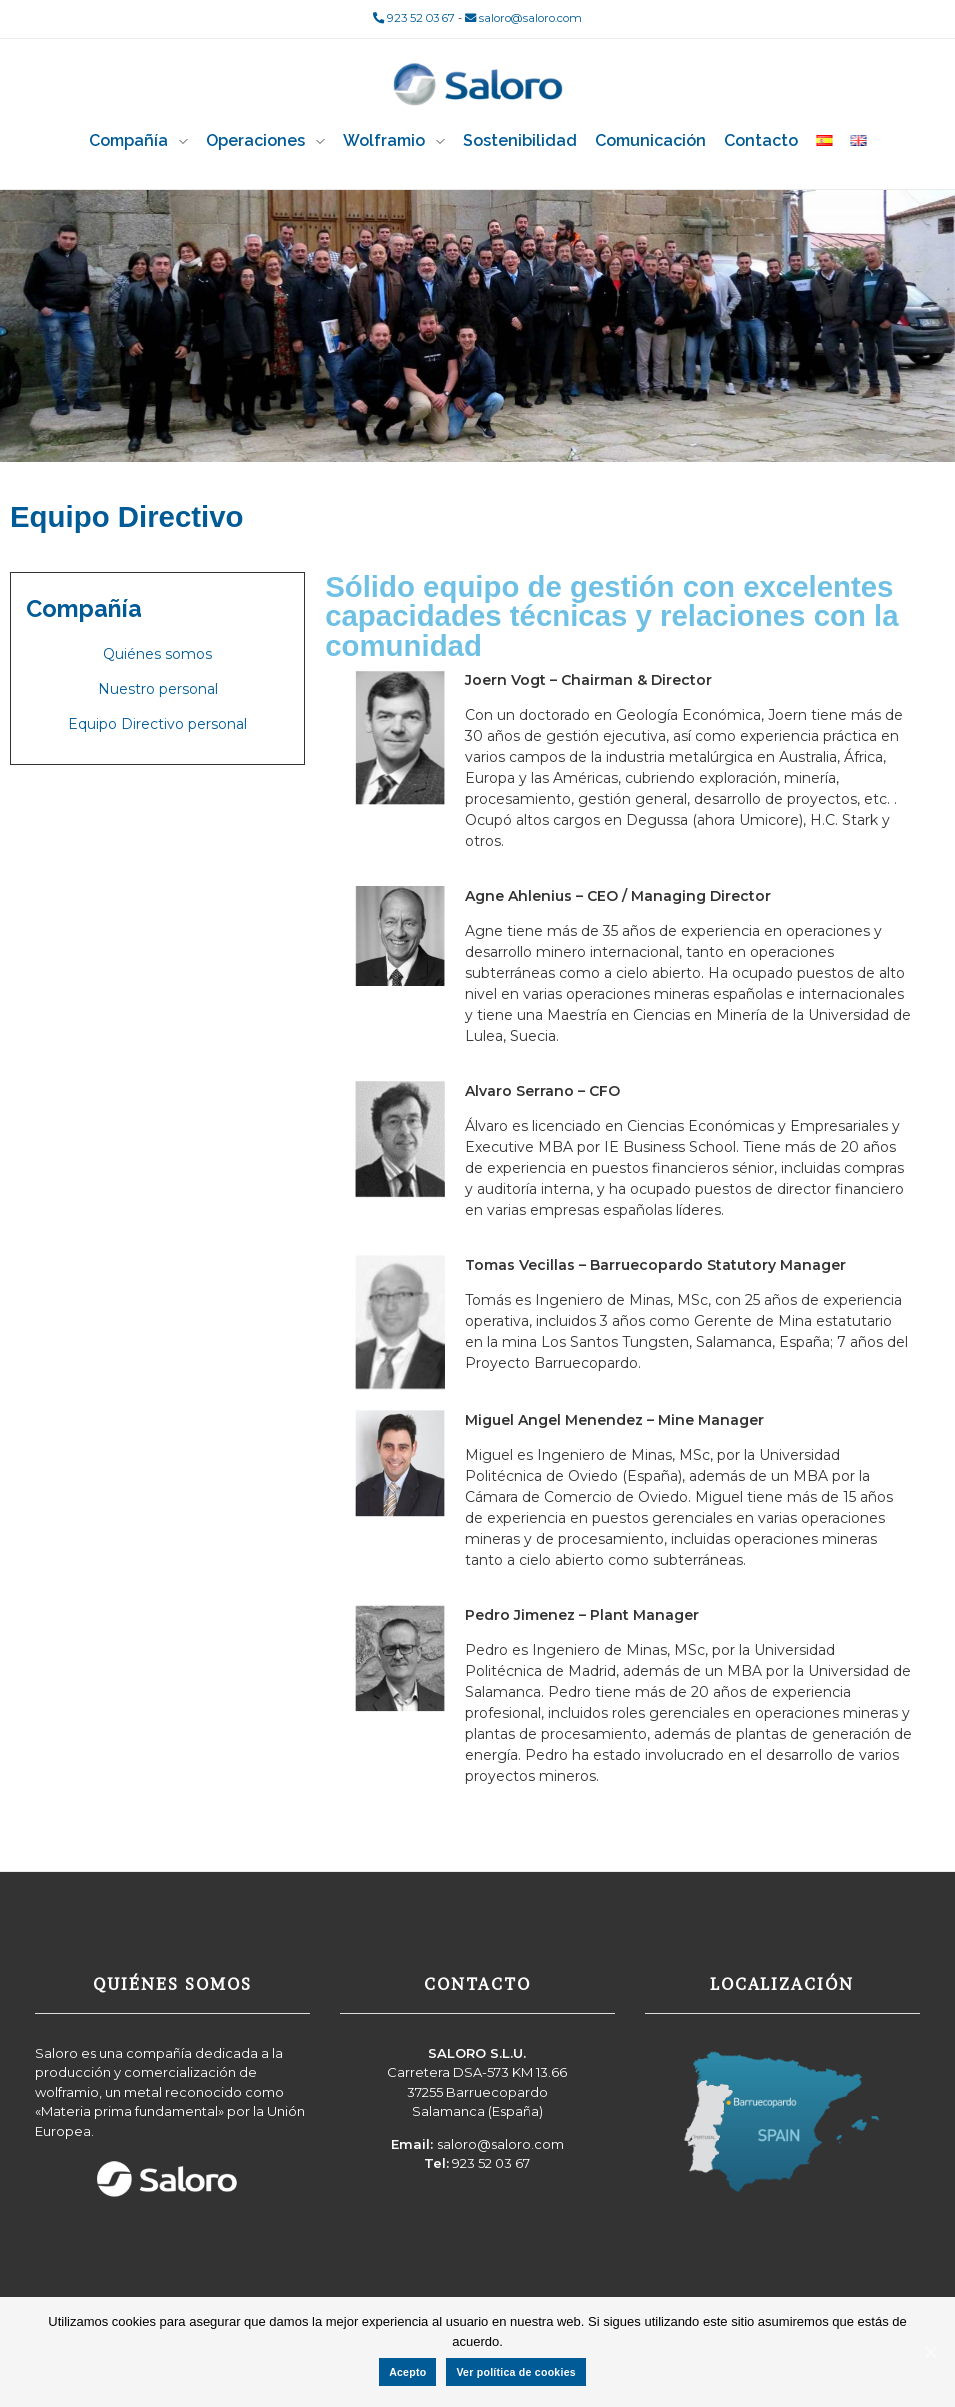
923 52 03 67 (414, 18)
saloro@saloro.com (523, 18)
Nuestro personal (158, 689)
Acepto (407, 2372)
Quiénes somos (157, 654)
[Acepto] (930, 2352)
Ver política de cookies (515, 2372)
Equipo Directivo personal (157, 724)
